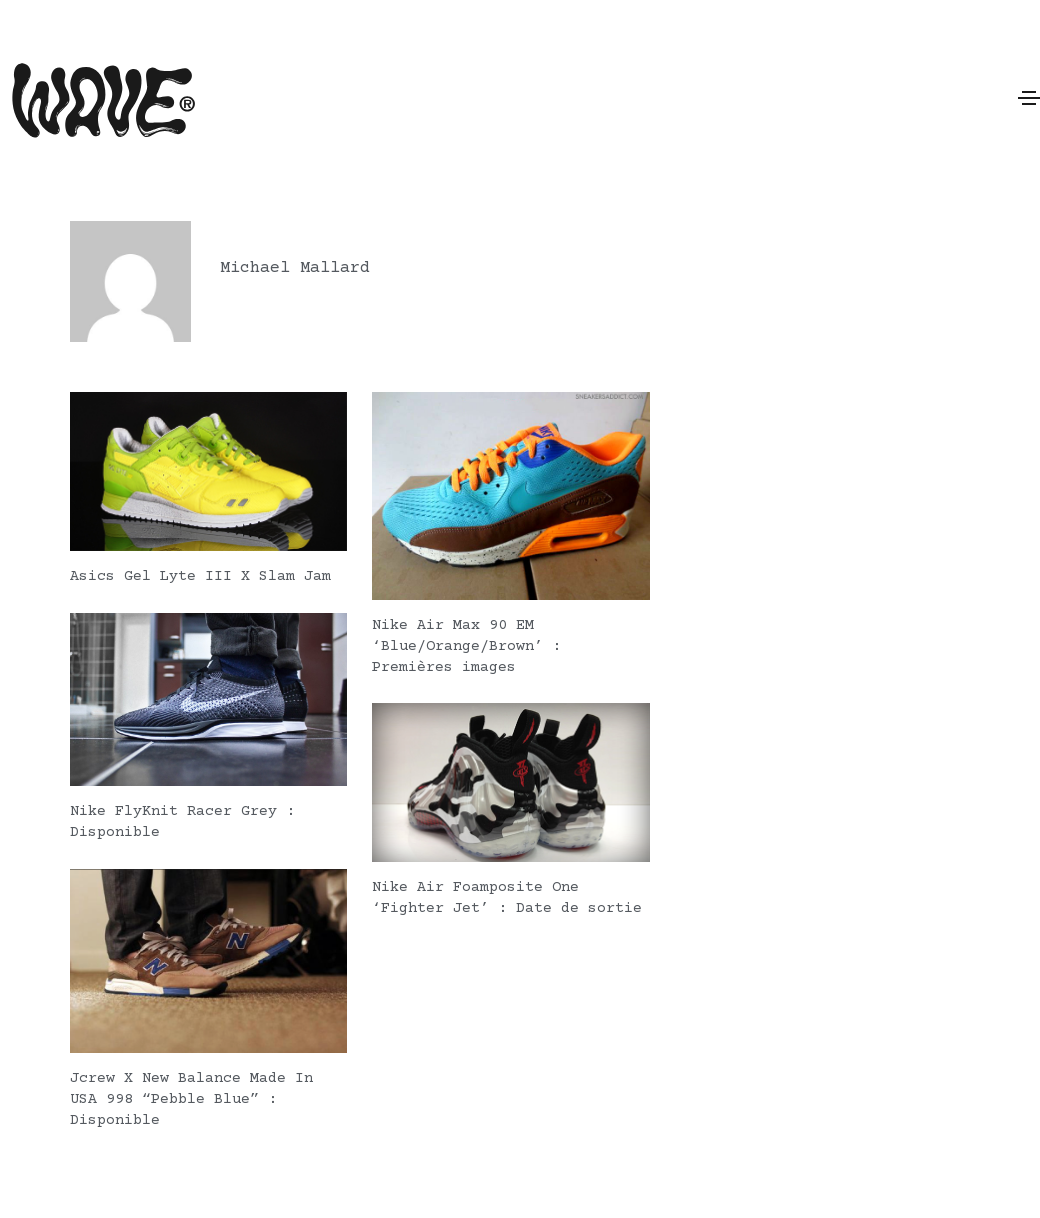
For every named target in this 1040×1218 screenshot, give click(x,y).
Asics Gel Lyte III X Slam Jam (200, 576)
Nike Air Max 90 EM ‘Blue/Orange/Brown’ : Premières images (466, 646)
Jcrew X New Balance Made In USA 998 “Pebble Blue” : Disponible (191, 1096)
